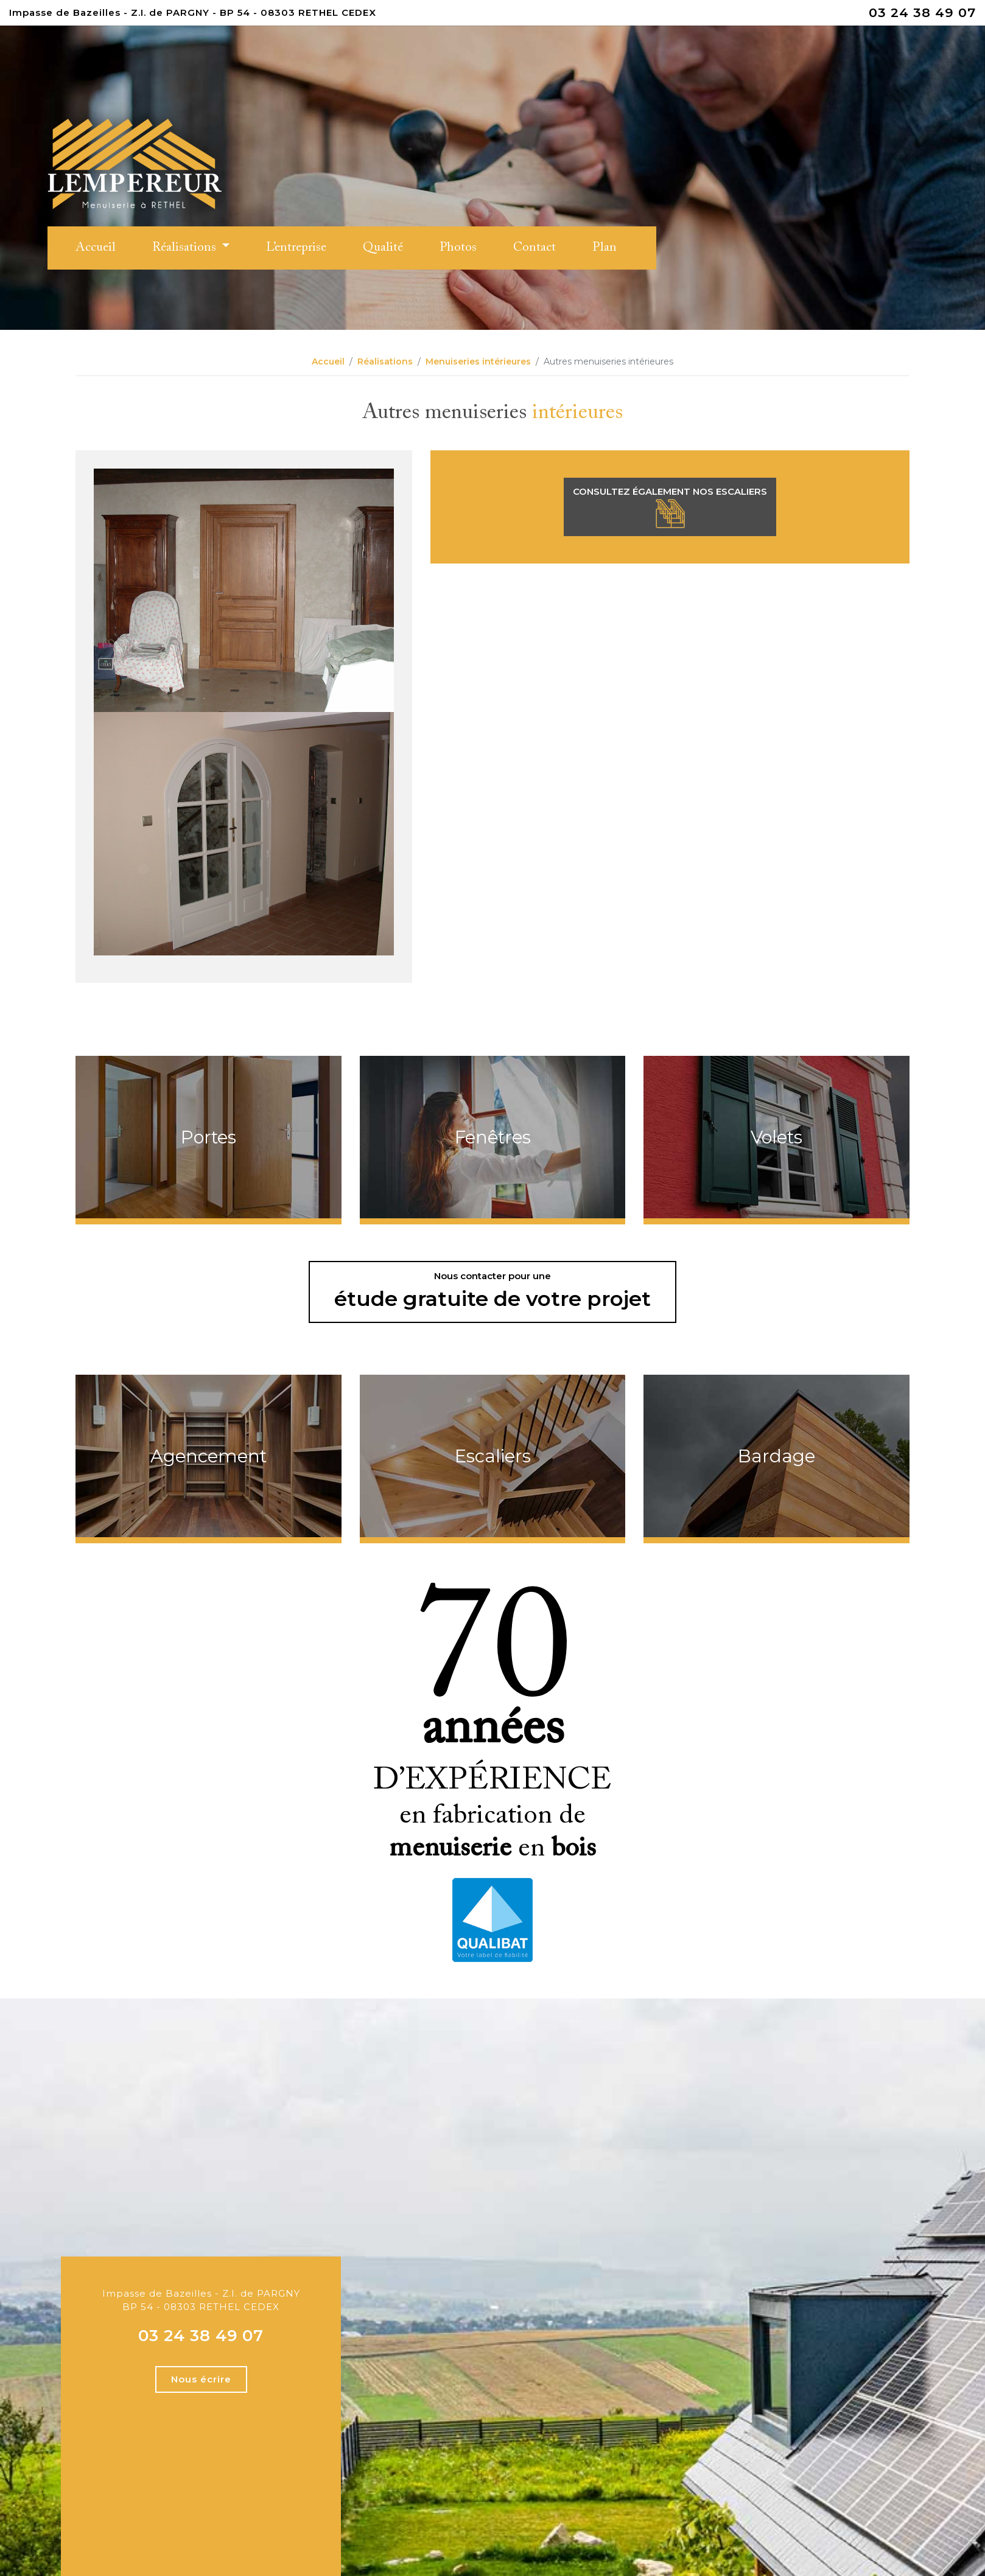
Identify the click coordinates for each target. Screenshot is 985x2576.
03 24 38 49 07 (922, 12)
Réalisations (185, 248)
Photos (458, 248)
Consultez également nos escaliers (670, 507)
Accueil (95, 248)
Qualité (383, 248)
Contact (534, 248)
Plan (604, 248)
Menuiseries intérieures (478, 361)
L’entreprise (296, 248)
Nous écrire (201, 2379)
